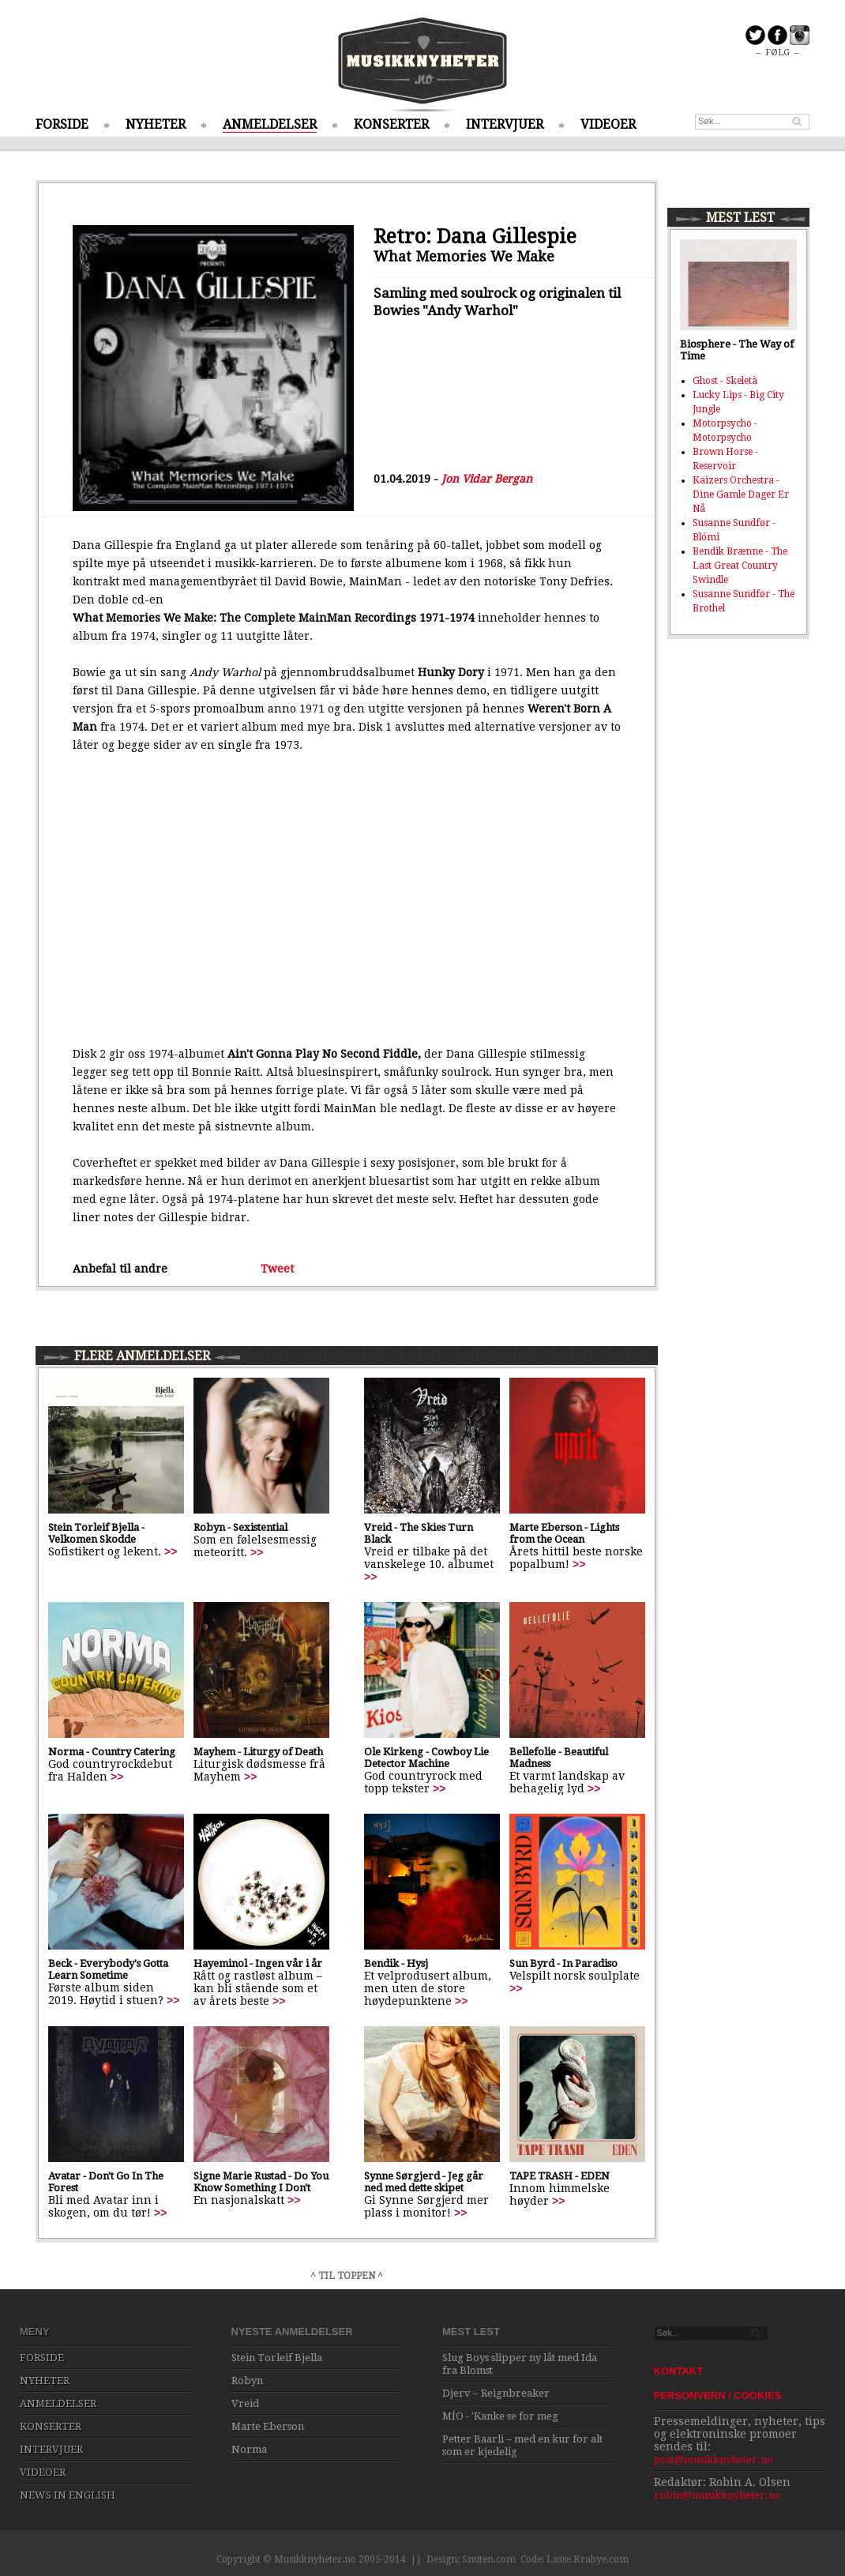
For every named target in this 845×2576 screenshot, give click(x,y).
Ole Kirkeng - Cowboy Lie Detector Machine (426, 1757)
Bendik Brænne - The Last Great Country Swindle (740, 565)
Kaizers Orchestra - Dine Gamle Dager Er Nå (741, 494)
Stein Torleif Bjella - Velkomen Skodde (96, 1533)
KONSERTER (391, 124)
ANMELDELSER (270, 124)
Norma (249, 2449)
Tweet (277, 1268)
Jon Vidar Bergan (486, 478)
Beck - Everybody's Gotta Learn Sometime (108, 1969)
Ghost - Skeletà (725, 380)
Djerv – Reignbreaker (496, 2393)
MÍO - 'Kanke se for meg (500, 2416)
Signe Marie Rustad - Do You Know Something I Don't (261, 2182)
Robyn (247, 2380)
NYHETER (156, 124)
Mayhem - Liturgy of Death (258, 1752)
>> (170, 1551)
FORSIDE (62, 124)
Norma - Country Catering (111, 1752)
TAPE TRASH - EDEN (559, 2176)
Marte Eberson (267, 2426)
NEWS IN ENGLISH (67, 2495)
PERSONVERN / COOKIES (718, 2395)
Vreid (245, 2403)
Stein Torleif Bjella (276, 2358)
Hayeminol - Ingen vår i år (257, 1963)
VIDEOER (608, 124)
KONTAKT (679, 2371)
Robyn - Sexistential (240, 1527)
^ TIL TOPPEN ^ (346, 2275)
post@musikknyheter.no (713, 2459)
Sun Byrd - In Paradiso (563, 1963)
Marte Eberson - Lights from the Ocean (564, 1533)
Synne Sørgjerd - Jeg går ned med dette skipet (423, 2182)
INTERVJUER (504, 124)
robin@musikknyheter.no (717, 2495)
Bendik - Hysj (396, 1963)
